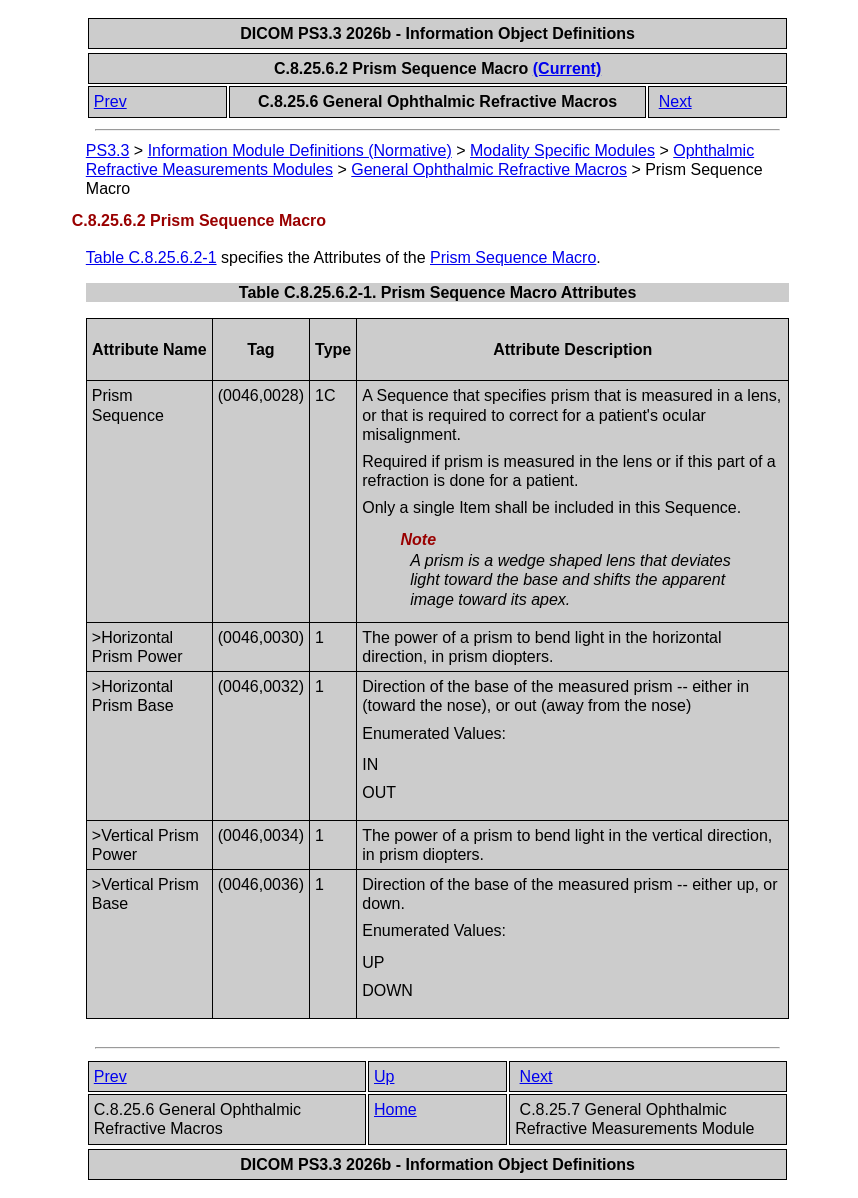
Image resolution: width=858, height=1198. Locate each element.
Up (384, 1076)
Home (395, 1109)
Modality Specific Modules (562, 150)
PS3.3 (108, 150)
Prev (110, 101)
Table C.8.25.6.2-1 (151, 257)
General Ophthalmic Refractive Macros (489, 169)
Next (675, 101)
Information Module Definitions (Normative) (300, 150)
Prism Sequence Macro (513, 257)
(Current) (567, 68)
